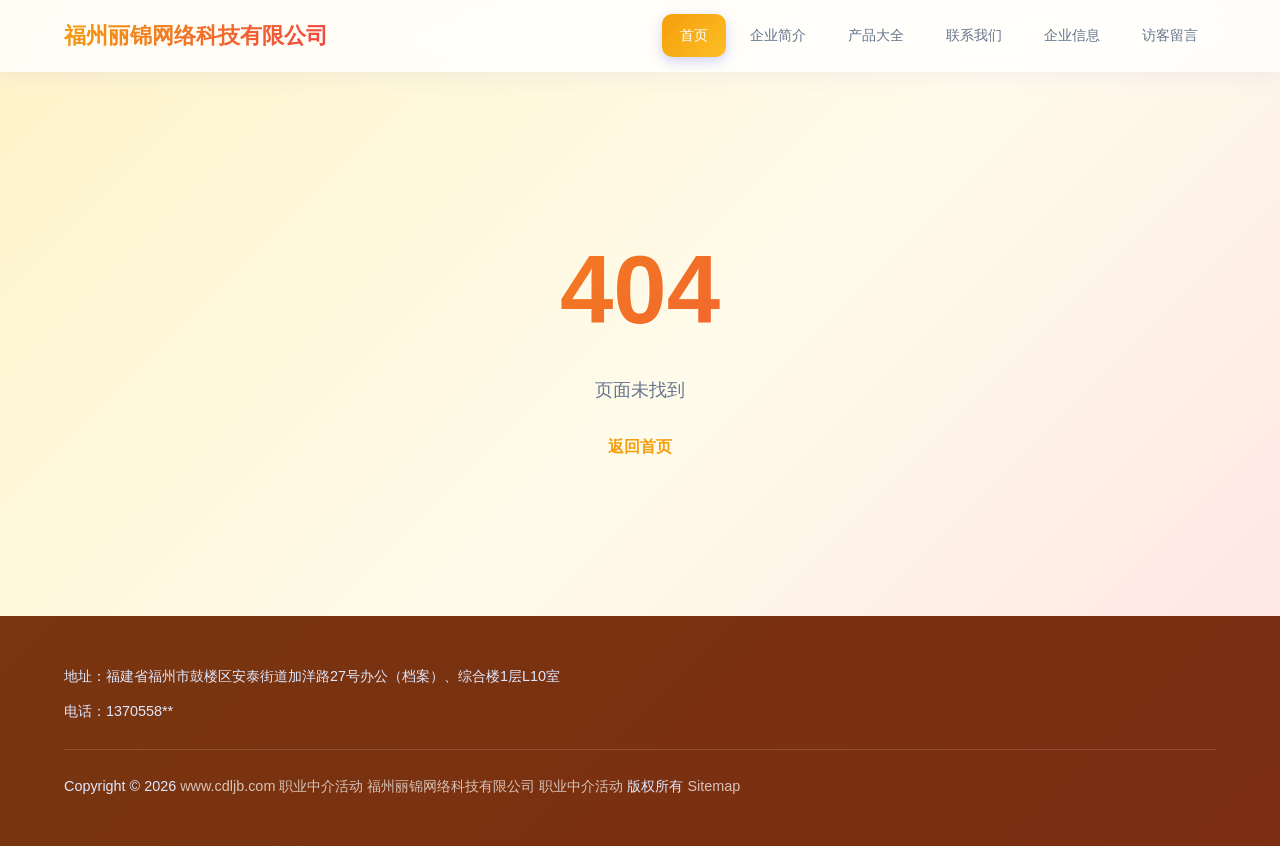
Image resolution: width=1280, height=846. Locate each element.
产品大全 (876, 35)
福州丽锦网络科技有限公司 (196, 35)
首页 (694, 35)
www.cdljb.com (227, 786)
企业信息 (1072, 35)
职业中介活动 (321, 786)
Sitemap (713, 786)
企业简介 (778, 35)
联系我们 (974, 35)
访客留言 (1170, 35)
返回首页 (640, 446)
